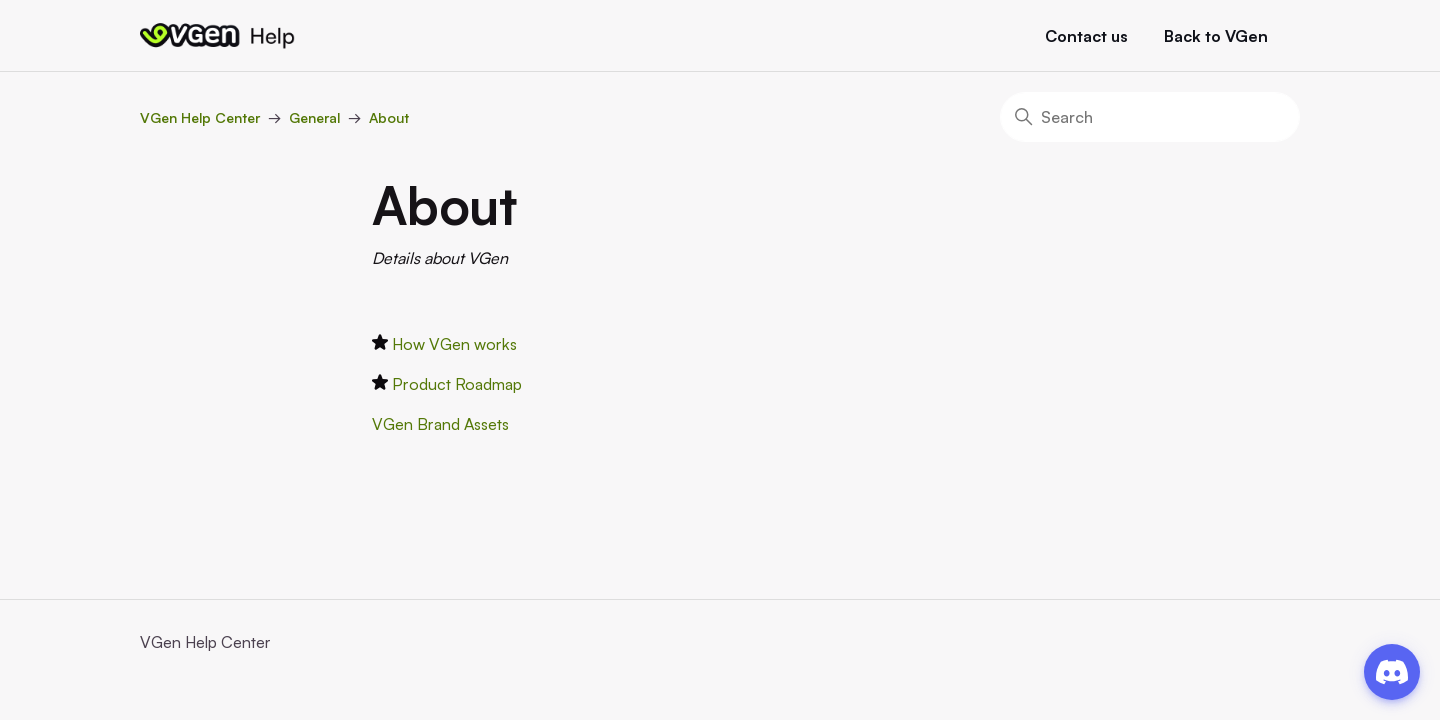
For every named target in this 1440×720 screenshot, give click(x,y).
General (314, 117)
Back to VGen (1216, 36)
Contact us (1086, 36)
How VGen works (454, 344)
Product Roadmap (457, 384)
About (389, 117)
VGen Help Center (200, 117)
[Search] (1150, 117)
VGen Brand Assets (440, 424)
